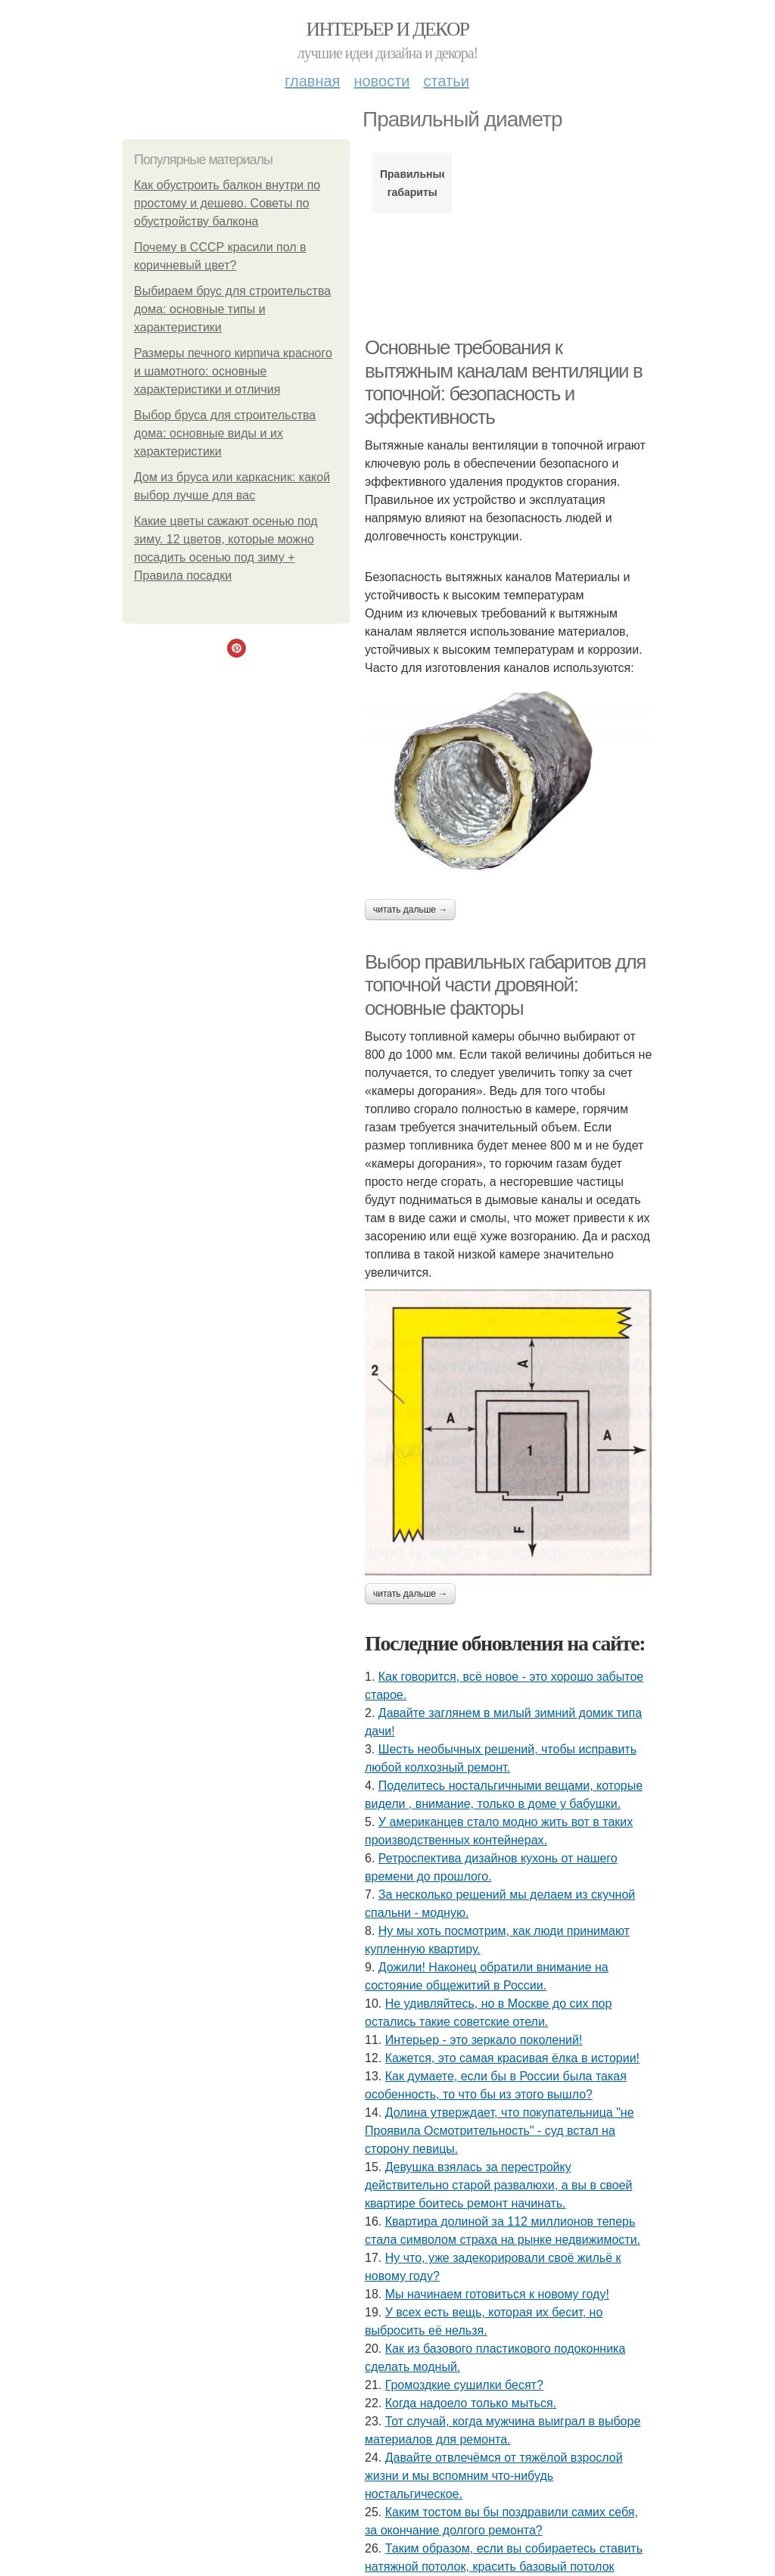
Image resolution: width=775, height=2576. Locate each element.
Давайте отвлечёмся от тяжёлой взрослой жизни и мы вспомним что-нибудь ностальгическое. (494, 2475)
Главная (312, 81)
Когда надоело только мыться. (470, 2403)
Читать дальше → (410, 909)
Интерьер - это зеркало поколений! (484, 2039)
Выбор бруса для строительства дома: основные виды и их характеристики (225, 433)
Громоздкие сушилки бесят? (464, 2384)
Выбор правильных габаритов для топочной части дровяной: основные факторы (505, 984)
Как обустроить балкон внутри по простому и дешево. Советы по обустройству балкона (227, 203)
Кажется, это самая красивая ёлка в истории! (512, 2058)
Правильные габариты (412, 183)
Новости (381, 81)
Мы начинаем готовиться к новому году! (497, 2294)
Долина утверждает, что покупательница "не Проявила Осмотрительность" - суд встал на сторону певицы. (499, 2130)
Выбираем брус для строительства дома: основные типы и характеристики (232, 309)
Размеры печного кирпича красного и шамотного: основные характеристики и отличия (233, 371)
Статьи (445, 81)
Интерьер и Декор (388, 29)
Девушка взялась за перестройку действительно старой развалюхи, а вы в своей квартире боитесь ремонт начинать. (498, 2185)
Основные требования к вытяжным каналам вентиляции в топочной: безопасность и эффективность (503, 382)
